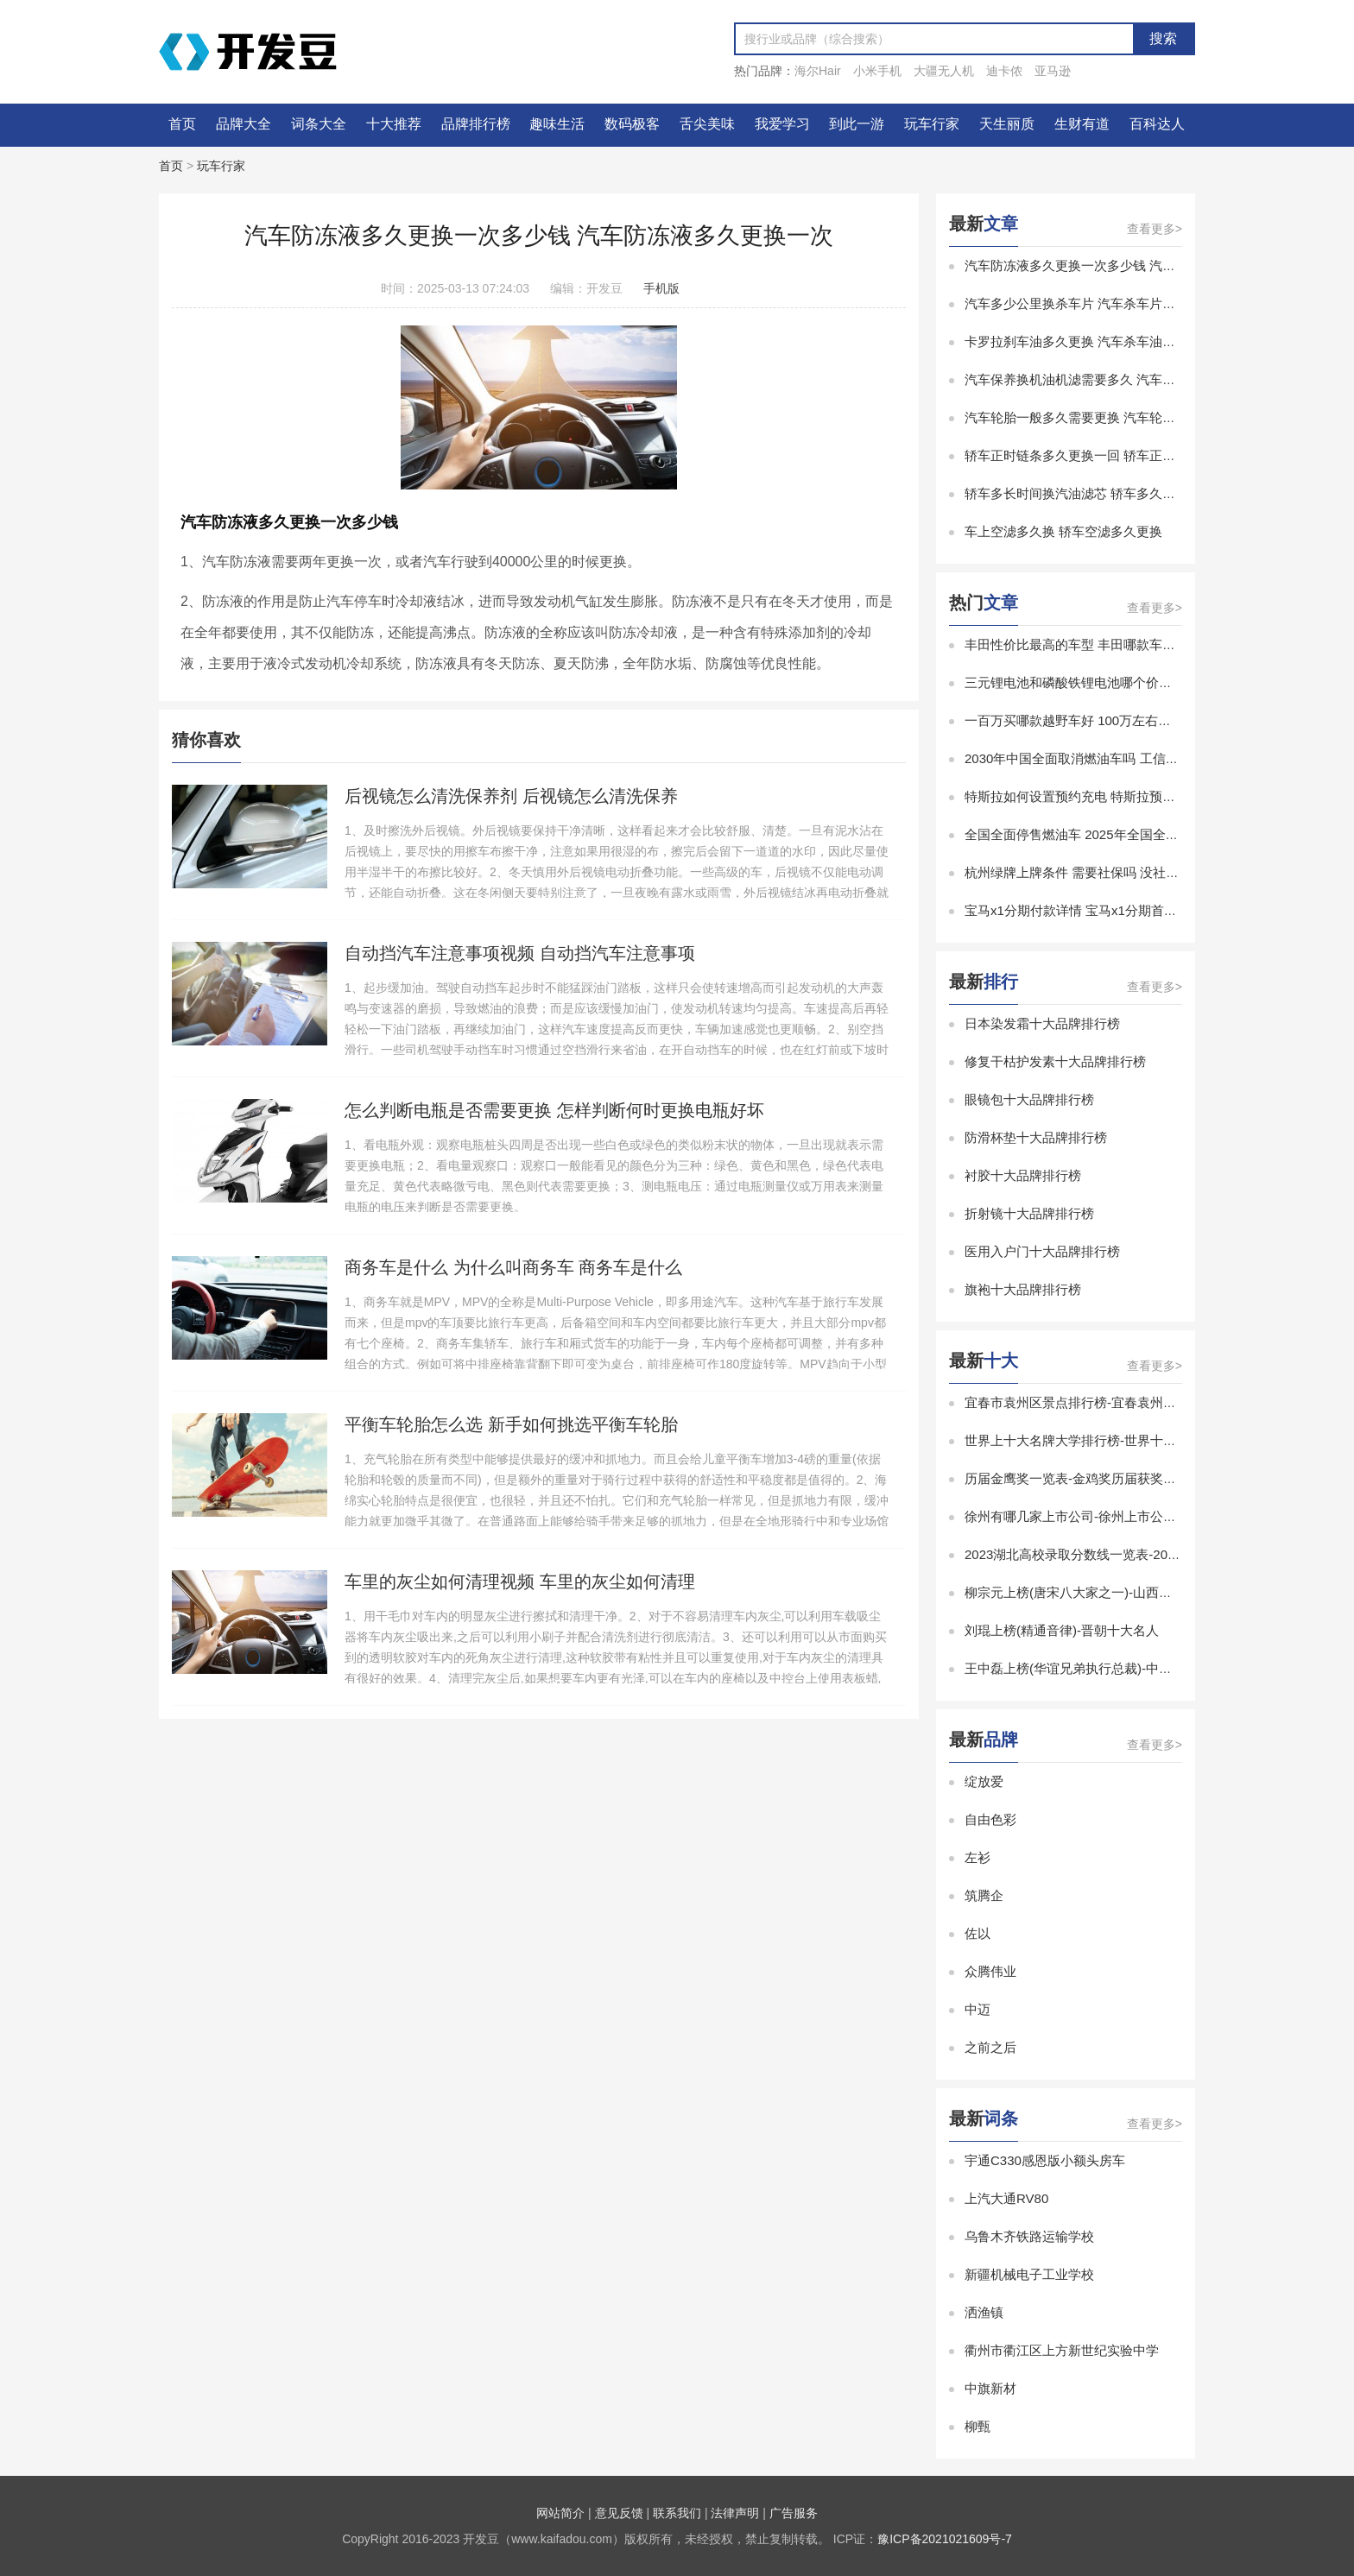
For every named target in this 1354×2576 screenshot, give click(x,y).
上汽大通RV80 (1006, 2198)
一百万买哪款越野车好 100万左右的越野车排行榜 (1107, 720)
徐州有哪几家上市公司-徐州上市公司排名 (1083, 1516)
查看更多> (1154, 229)
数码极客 (632, 124)
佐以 (977, 1933)
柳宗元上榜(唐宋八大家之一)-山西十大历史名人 (1101, 1592)
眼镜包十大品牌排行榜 (1029, 1099)
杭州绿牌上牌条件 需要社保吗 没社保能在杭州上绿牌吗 (1123, 872)
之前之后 (990, 2047)
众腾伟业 (990, 1971)
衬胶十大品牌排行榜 (1023, 1175)
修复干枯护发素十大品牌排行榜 (1055, 1061)
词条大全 (318, 124)
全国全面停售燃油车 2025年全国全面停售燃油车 (1104, 834)
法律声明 (735, 2513)
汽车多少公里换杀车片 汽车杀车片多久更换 (1089, 303)
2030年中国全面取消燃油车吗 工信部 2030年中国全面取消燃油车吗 (1159, 758)
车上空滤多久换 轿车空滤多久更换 (1063, 531)
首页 (182, 124)
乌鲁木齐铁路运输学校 (1029, 2236)
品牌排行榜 (475, 124)
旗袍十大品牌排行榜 (1023, 1289)
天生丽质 (1006, 124)
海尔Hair (817, 71)
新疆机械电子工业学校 (1029, 2274)
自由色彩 (990, 1819)
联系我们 (677, 2513)
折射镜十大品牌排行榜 (1029, 1213)
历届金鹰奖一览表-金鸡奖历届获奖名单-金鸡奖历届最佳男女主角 (1150, 1478)
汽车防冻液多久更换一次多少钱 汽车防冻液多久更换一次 (1128, 265)
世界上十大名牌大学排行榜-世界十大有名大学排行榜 (1116, 1440)
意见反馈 (619, 2513)
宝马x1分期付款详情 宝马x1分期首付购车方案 (1097, 910)
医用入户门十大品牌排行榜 (1042, 1251)
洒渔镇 (984, 2312)
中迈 (977, 2009)
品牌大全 (243, 124)
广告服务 (793, 2513)
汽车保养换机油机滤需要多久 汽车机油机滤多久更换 (1115, 379)
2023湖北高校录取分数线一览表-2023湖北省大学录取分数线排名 (1151, 1554)
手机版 (661, 288)
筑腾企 (984, 1895)
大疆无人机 (944, 71)
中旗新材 (990, 2388)
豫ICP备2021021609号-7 (944, 2539)
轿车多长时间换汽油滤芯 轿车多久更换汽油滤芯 (1102, 493)
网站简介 (560, 2513)
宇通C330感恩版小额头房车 (1045, 2160)
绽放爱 (984, 1781)
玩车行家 (931, 124)
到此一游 (856, 124)
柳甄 (977, 2426)
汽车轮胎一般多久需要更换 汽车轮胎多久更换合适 (1109, 417)
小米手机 (877, 71)
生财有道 (1082, 124)
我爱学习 (782, 124)
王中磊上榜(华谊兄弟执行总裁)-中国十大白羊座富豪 (1113, 1668)
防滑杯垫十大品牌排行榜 (1036, 1137)
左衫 (977, 1857)
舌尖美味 (707, 124)
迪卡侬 (1004, 71)
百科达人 (1157, 124)
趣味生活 (557, 124)
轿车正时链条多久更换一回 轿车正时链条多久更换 (1109, 455)
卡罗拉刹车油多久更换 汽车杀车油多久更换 (1089, 341)
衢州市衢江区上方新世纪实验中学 (1062, 2350)
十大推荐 (393, 124)
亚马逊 (1052, 71)
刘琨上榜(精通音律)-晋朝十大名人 (1062, 1630)
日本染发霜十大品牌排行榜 (1042, 1023)
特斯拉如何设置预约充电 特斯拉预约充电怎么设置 (1109, 796)
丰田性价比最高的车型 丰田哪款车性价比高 (1089, 644)
